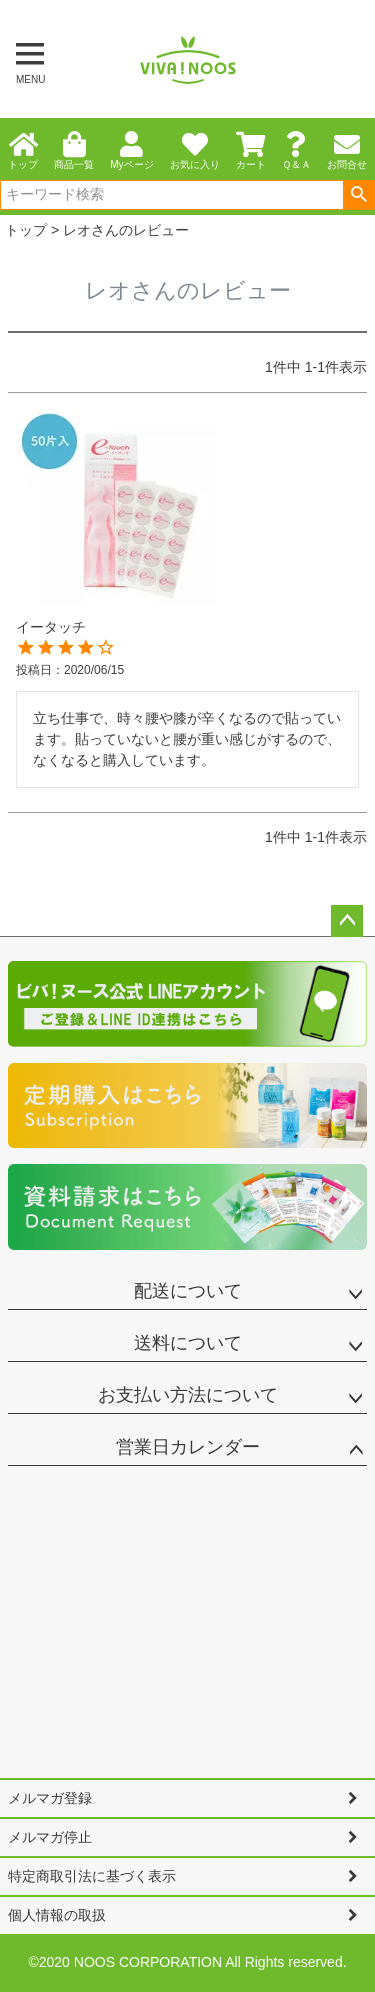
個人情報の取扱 (57, 1915)
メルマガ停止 (50, 1837)
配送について (188, 1291)
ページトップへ (347, 921)
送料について (188, 1343)
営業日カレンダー (188, 1447)
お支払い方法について (188, 1395)
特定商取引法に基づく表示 (92, 1876)
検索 (358, 195)
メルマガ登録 (50, 1798)
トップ (26, 230)
